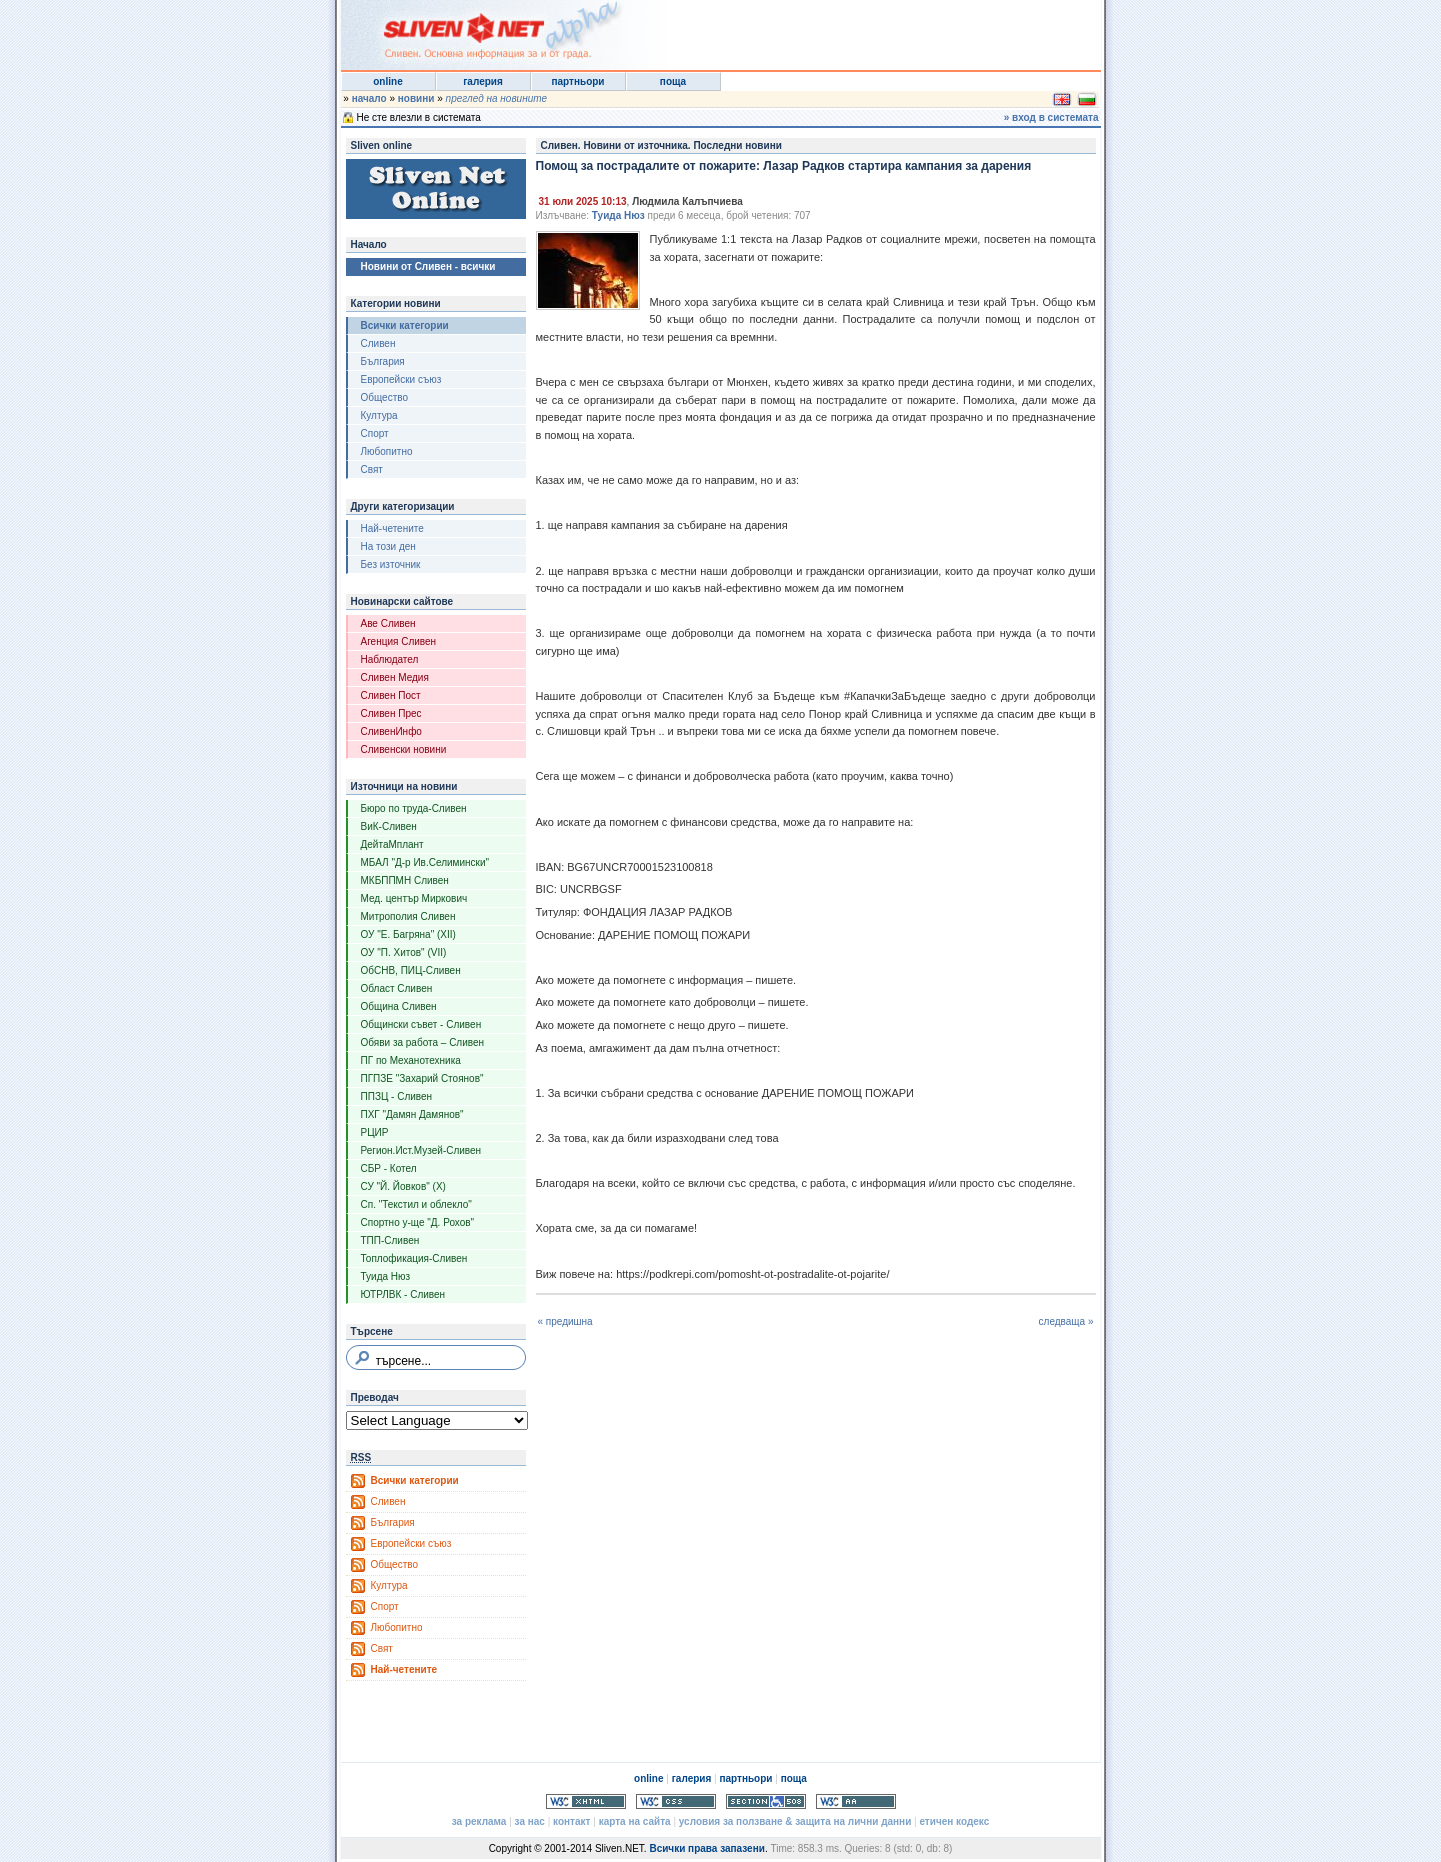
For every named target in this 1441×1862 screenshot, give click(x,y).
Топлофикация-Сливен (414, 1258)
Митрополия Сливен (408, 916)
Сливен (378, 343)
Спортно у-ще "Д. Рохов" (418, 1222)
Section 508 (766, 1801)
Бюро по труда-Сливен (414, 808)
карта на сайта (635, 1821)
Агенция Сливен (399, 641)
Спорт (375, 433)
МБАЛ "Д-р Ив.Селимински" (425, 862)
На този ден (388, 546)
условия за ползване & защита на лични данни (795, 1821)
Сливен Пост (391, 695)
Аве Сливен (388, 623)
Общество (385, 397)
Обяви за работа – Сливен (423, 1042)
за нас (530, 1821)
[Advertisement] (855, 30)
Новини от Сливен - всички (428, 266)
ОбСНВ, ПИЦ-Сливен (411, 970)
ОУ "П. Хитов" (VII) (404, 952)
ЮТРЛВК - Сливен (403, 1294)
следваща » (1066, 1321)
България (383, 361)
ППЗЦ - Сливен (397, 1096)
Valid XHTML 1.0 (586, 1801)
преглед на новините (497, 98)
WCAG (856, 1801)
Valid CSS (676, 1801)
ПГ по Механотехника (411, 1060)
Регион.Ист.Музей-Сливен (421, 1150)
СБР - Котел (389, 1168)
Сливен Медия (395, 677)
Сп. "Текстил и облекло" (416, 1204)
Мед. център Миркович (414, 898)
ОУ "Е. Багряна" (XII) (408, 934)
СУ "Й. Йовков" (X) (403, 1186)
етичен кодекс (954, 1821)
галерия (483, 81)
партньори (577, 81)
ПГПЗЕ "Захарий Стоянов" (422, 1078)
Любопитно (387, 451)
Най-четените (392, 528)
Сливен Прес (391, 713)
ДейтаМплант (392, 844)
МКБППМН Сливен (405, 880)
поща (673, 81)
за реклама (479, 1821)
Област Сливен (397, 988)
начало (369, 98)
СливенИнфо (391, 731)
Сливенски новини (404, 749)
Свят (372, 469)
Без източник (391, 564)
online (387, 81)
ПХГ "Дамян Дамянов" (412, 1114)
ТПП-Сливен (390, 1240)
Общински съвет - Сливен (421, 1024)
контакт (571, 1821)
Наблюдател (390, 659)
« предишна (565, 1321)
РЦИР (375, 1132)
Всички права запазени (706, 1848)
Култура (379, 415)
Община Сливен (399, 1006)
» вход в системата (1051, 117)
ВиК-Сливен (389, 826)
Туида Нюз (386, 1276)
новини (416, 98)
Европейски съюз (401, 379)
